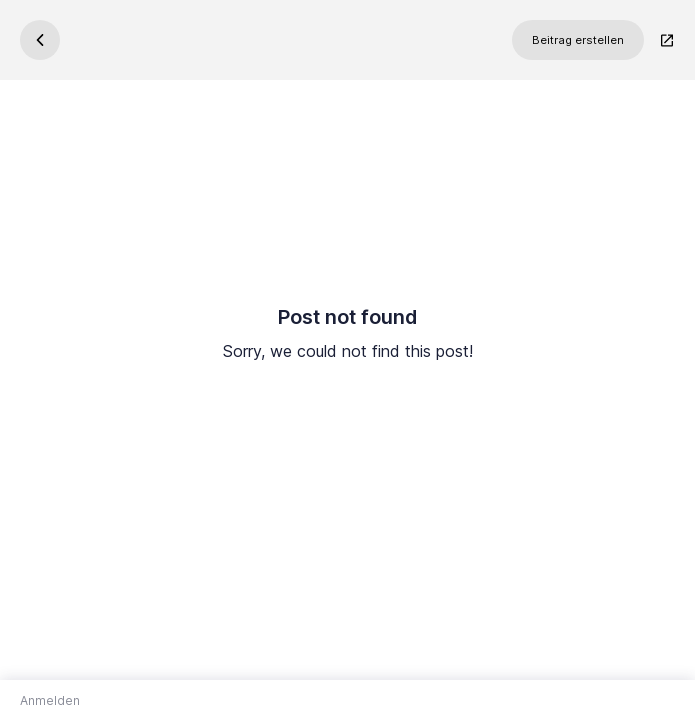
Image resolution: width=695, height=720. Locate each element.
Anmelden (50, 700)
